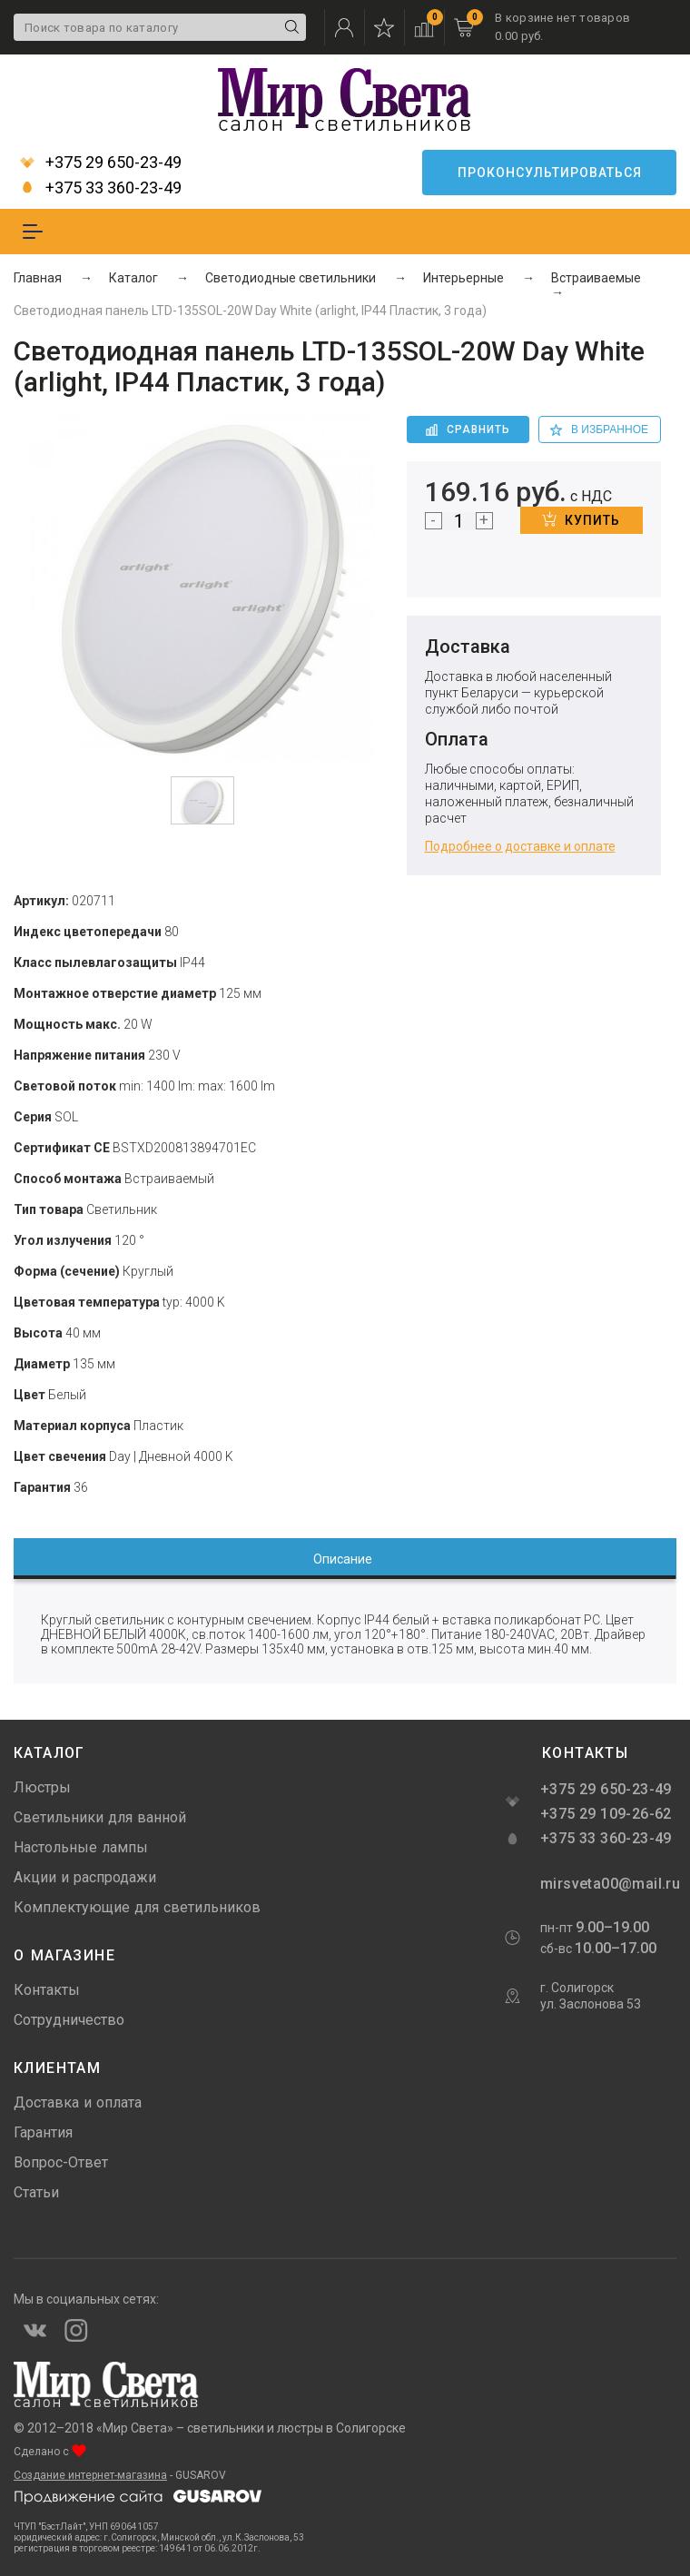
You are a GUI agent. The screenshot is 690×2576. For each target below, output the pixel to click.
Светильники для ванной (100, 1817)
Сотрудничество (69, 2019)
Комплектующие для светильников (137, 1907)
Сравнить (468, 429)
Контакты (47, 1990)
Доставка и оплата (78, 2102)
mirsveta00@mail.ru (608, 1883)
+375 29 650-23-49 (101, 162)
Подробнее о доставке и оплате (520, 846)
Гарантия (43, 2132)
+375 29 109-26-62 (606, 1813)
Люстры (42, 1787)
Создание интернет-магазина (90, 2475)
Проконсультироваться (550, 172)
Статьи (36, 2192)
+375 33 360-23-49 (101, 188)
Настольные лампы (81, 1847)
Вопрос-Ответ (61, 2162)
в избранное (599, 429)
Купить (581, 519)
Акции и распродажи (85, 1877)
